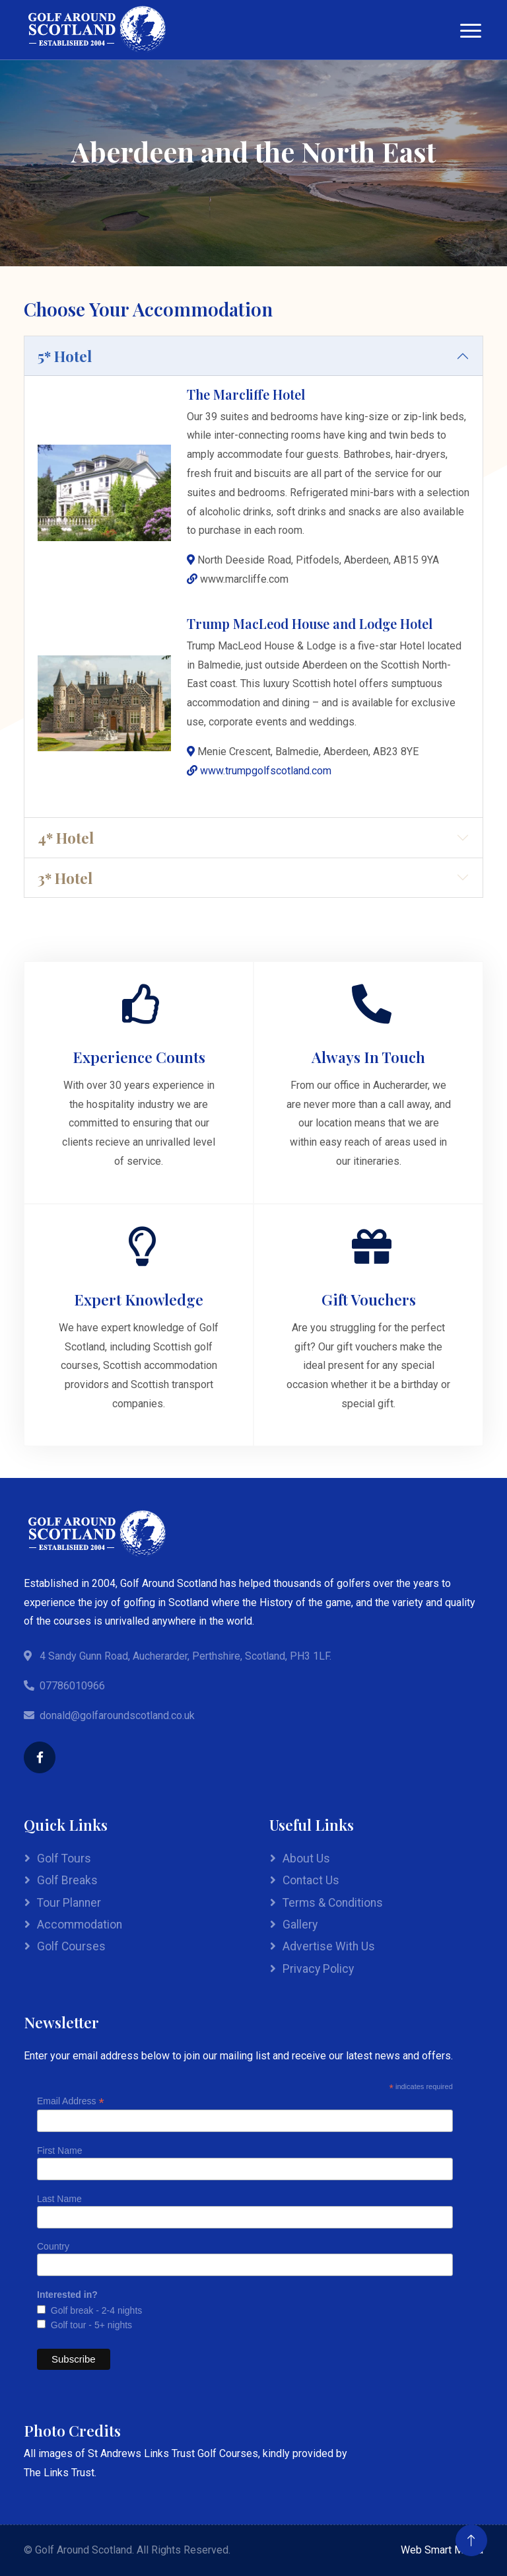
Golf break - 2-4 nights (94, 2310)
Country (53, 2246)
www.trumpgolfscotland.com (265, 770)
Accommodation (79, 1924)
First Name (59, 2150)
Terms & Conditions (333, 1902)
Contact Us (311, 1880)
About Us (306, 1858)
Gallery (300, 1924)
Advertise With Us (329, 1946)
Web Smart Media (442, 2550)
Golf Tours (64, 1858)
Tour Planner (69, 1902)
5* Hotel (65, 356)
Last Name (59, 2198)
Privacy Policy (318, 1968)
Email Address (70, 2101)
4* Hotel (66, 837)
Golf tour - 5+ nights (89, 2325)
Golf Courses (71, 1946)
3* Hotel (65, 877)
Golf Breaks (67, 1880)
